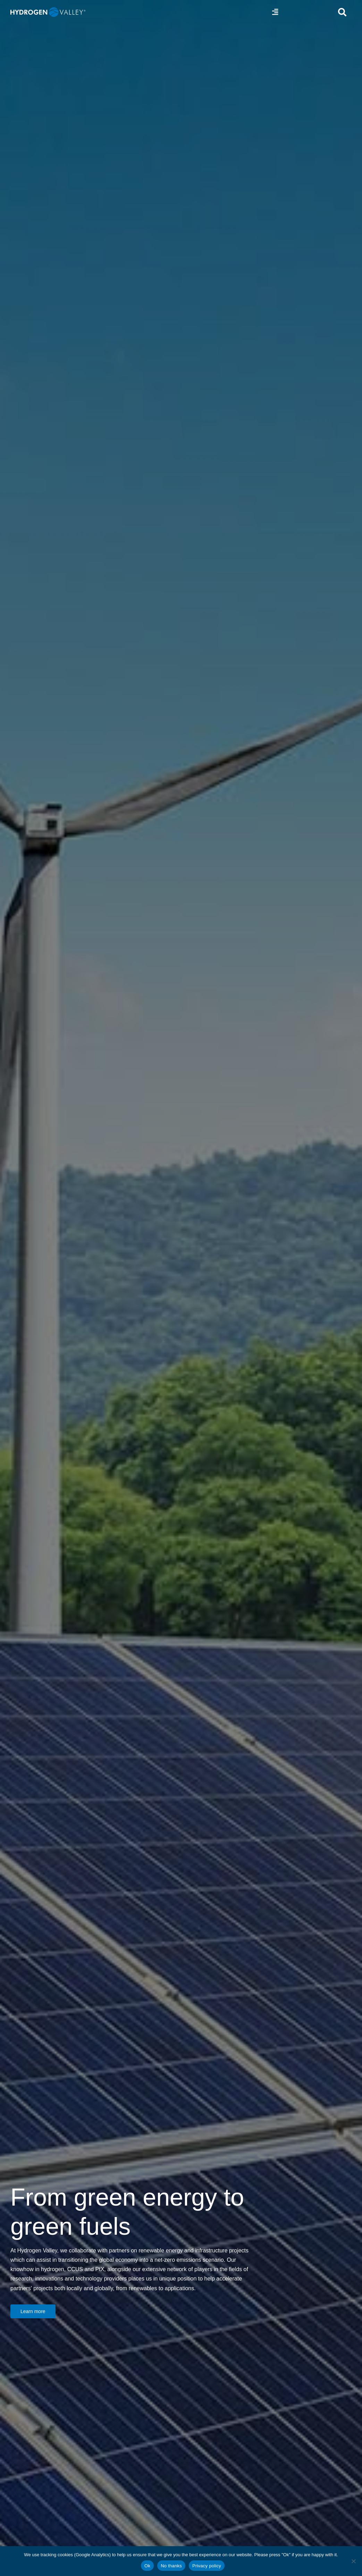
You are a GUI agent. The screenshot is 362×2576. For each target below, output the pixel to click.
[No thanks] (353, 2561)
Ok (147, 2565)
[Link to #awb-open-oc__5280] (342, 12)
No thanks (171, 2565)
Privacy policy (206, 2565)
